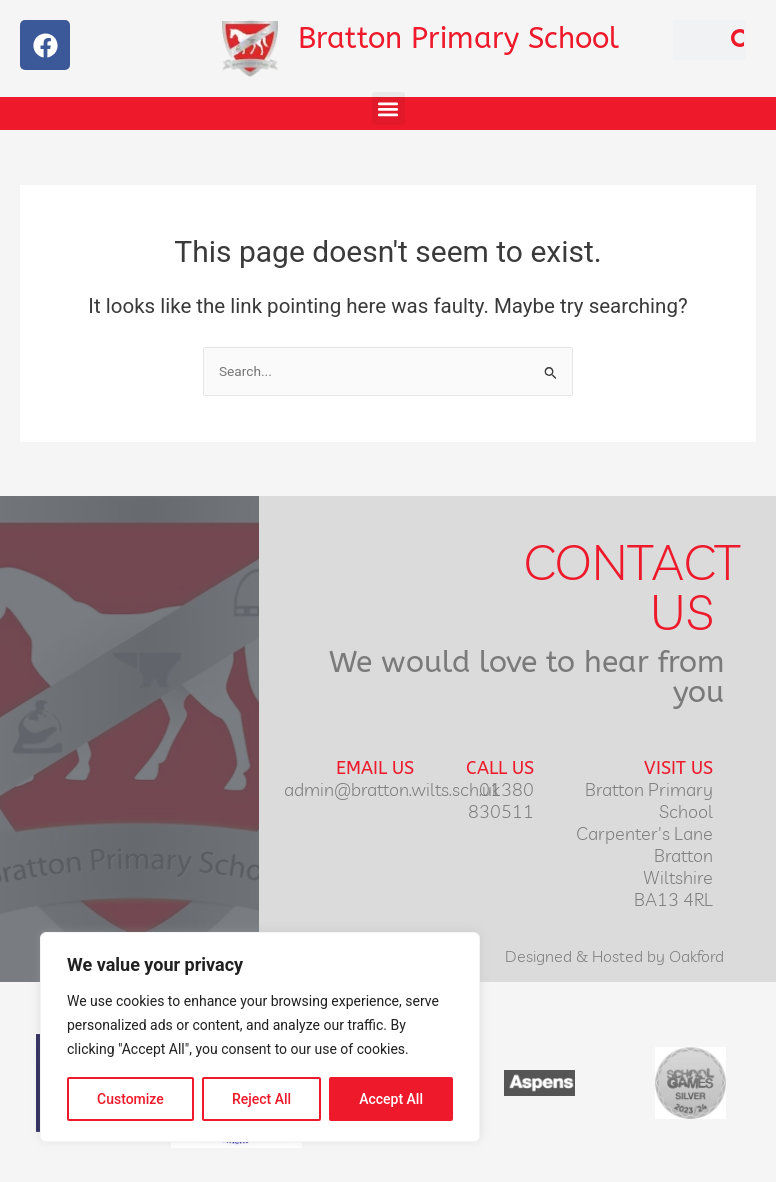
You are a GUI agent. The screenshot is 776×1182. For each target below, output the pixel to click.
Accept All (391, 1099)
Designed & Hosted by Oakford (614, 956)
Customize (130, 1099)
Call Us (500, 768)
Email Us (375, 768)
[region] (260, 1037)
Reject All (261, 1099)
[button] (388, 108)
